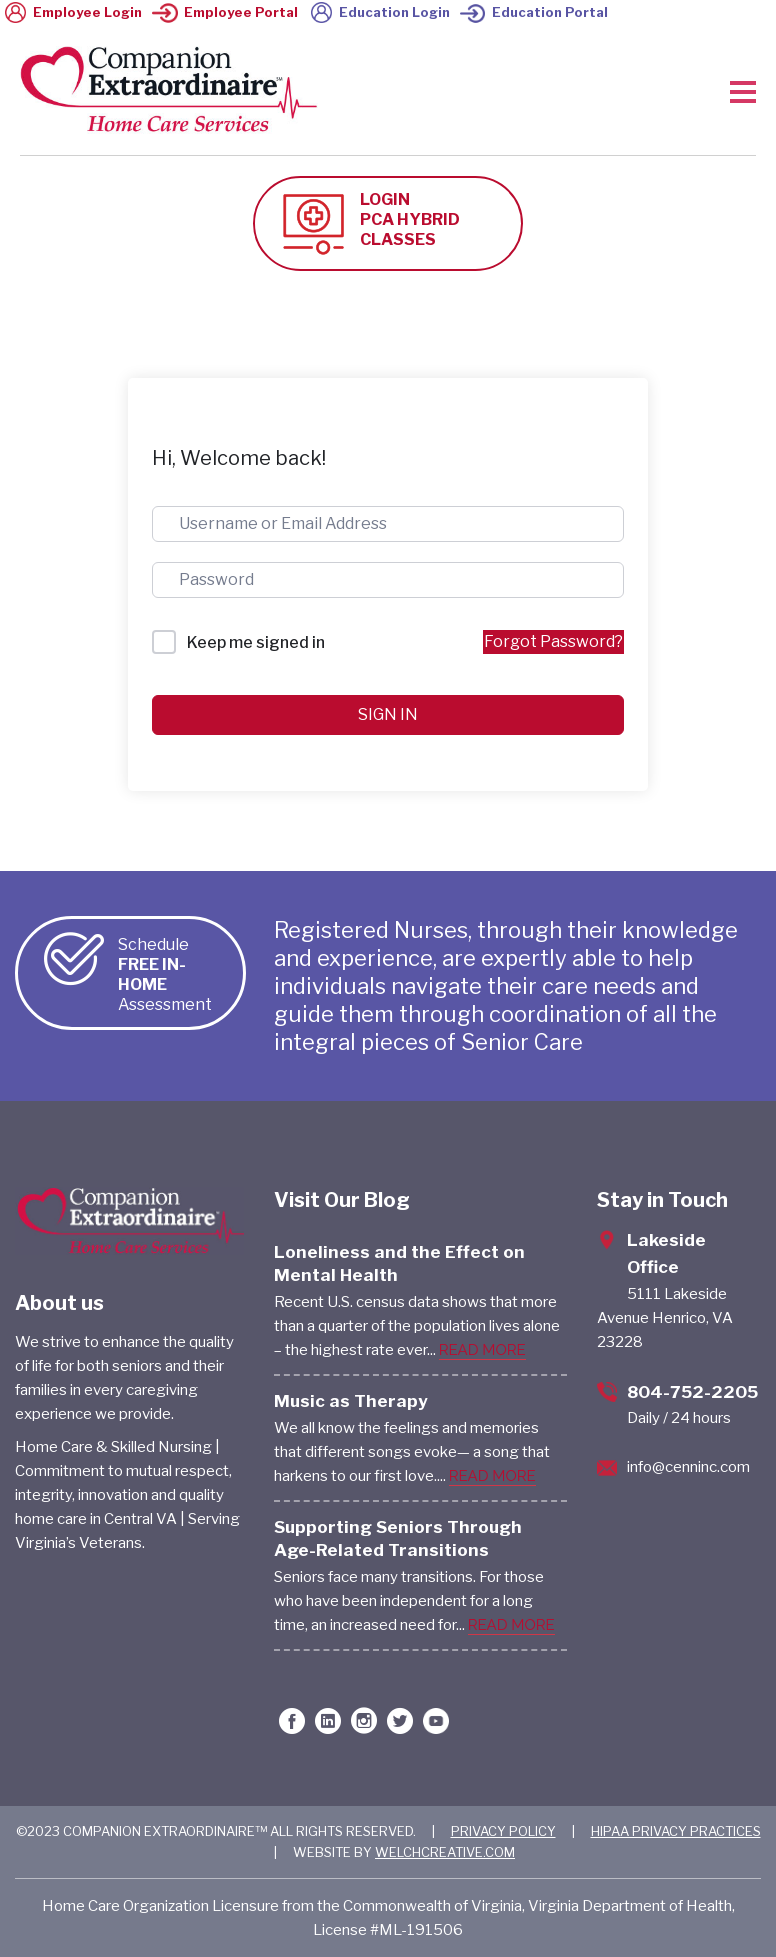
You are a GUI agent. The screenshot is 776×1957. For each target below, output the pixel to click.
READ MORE (482, 1350)
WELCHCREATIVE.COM (445, 1852)
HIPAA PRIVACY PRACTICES (676, 1831)
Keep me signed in (256, 642)
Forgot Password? (553, 641)
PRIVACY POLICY (503, 1831)
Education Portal (534, 12)
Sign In (388, 714)
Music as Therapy (351, 1401)
